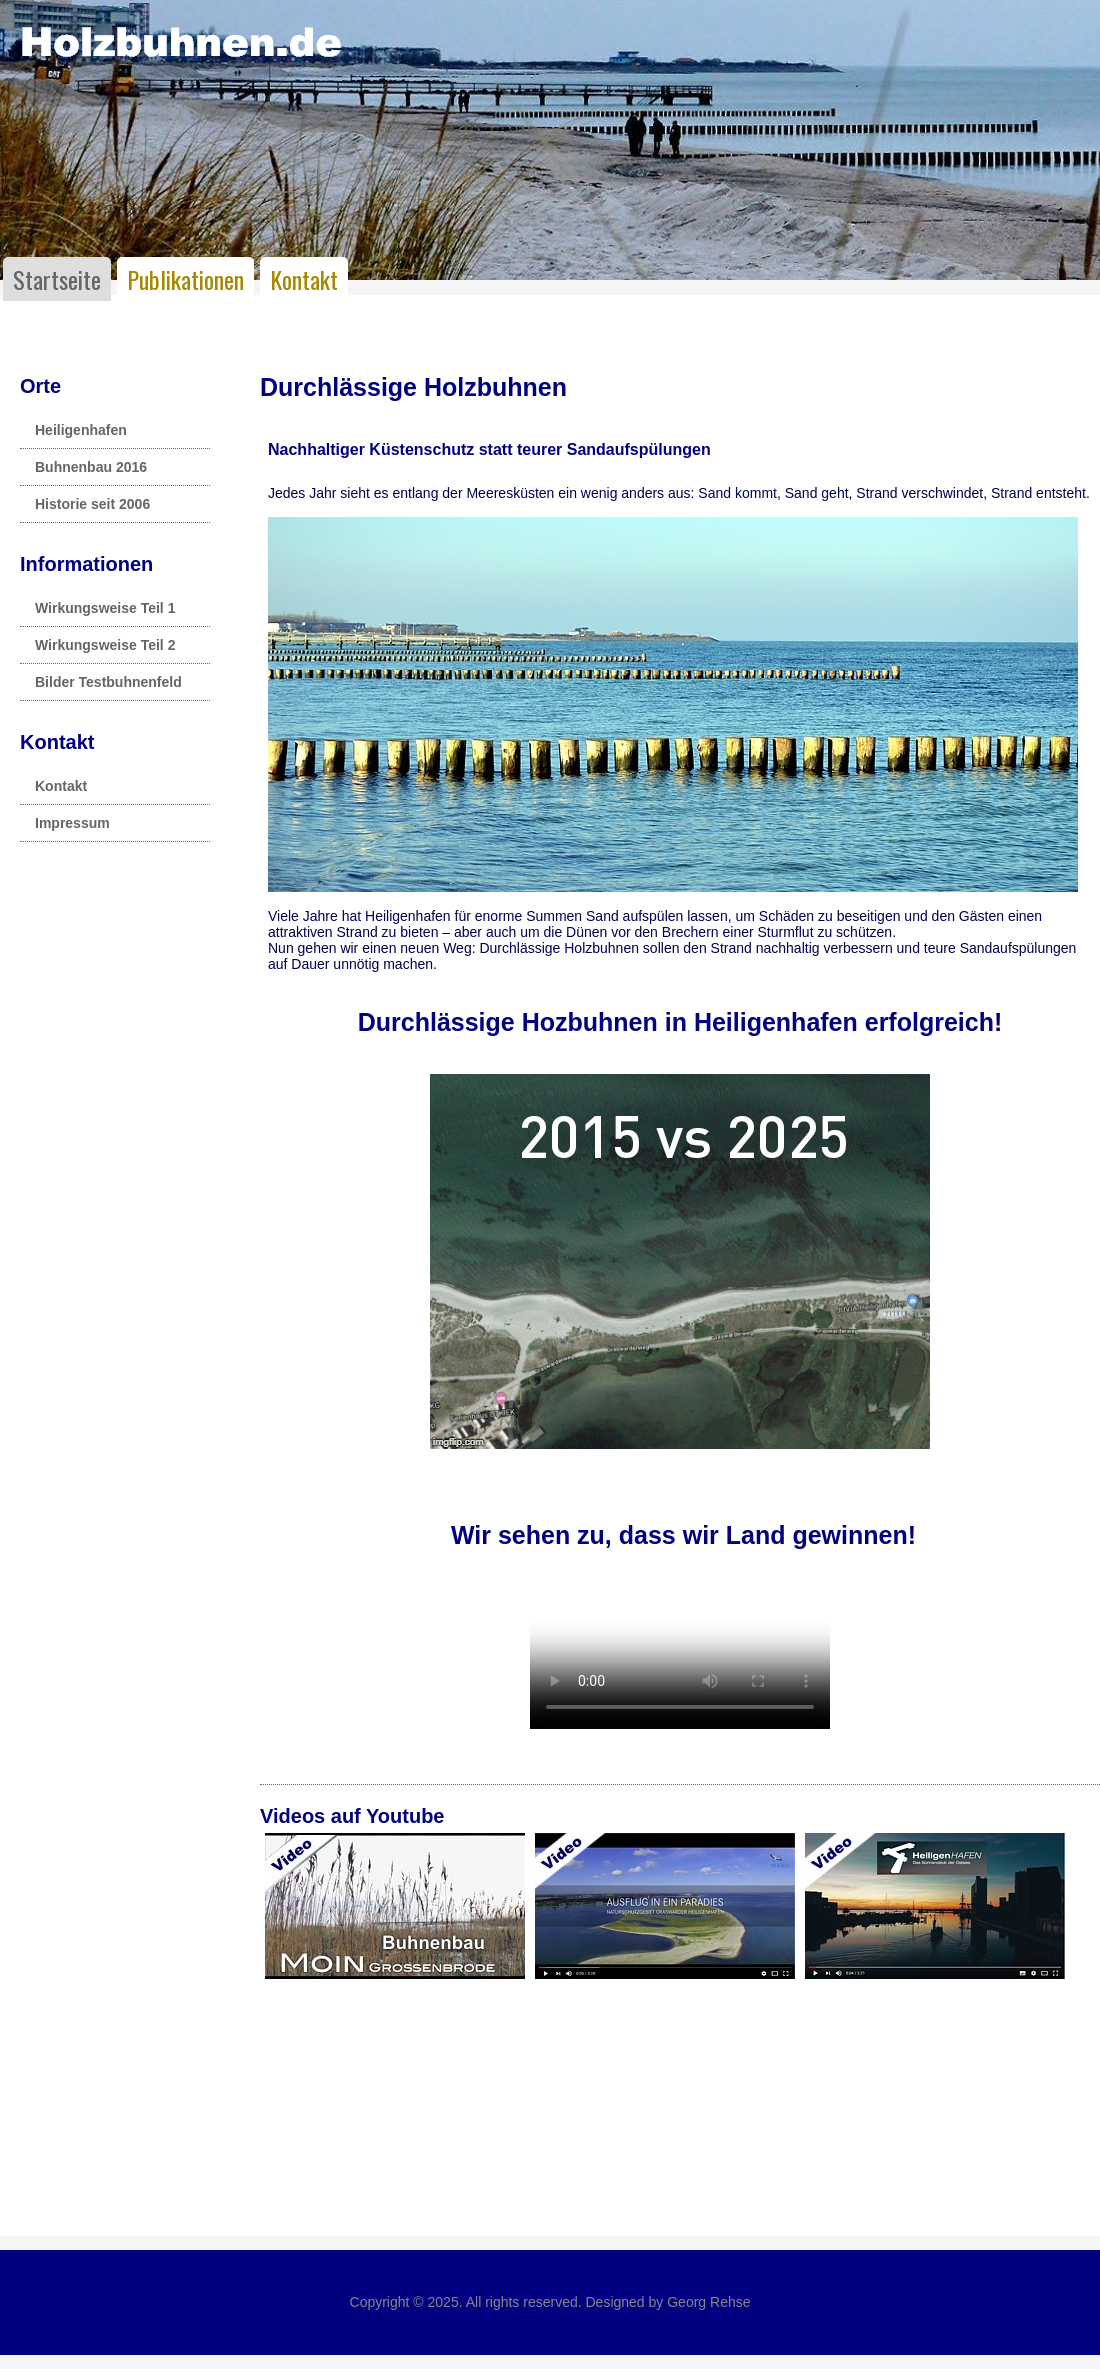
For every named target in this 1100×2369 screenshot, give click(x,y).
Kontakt (304, 279)
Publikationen (185, 279)
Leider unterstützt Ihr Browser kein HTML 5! (680, 1654)
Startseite (57, 279)
